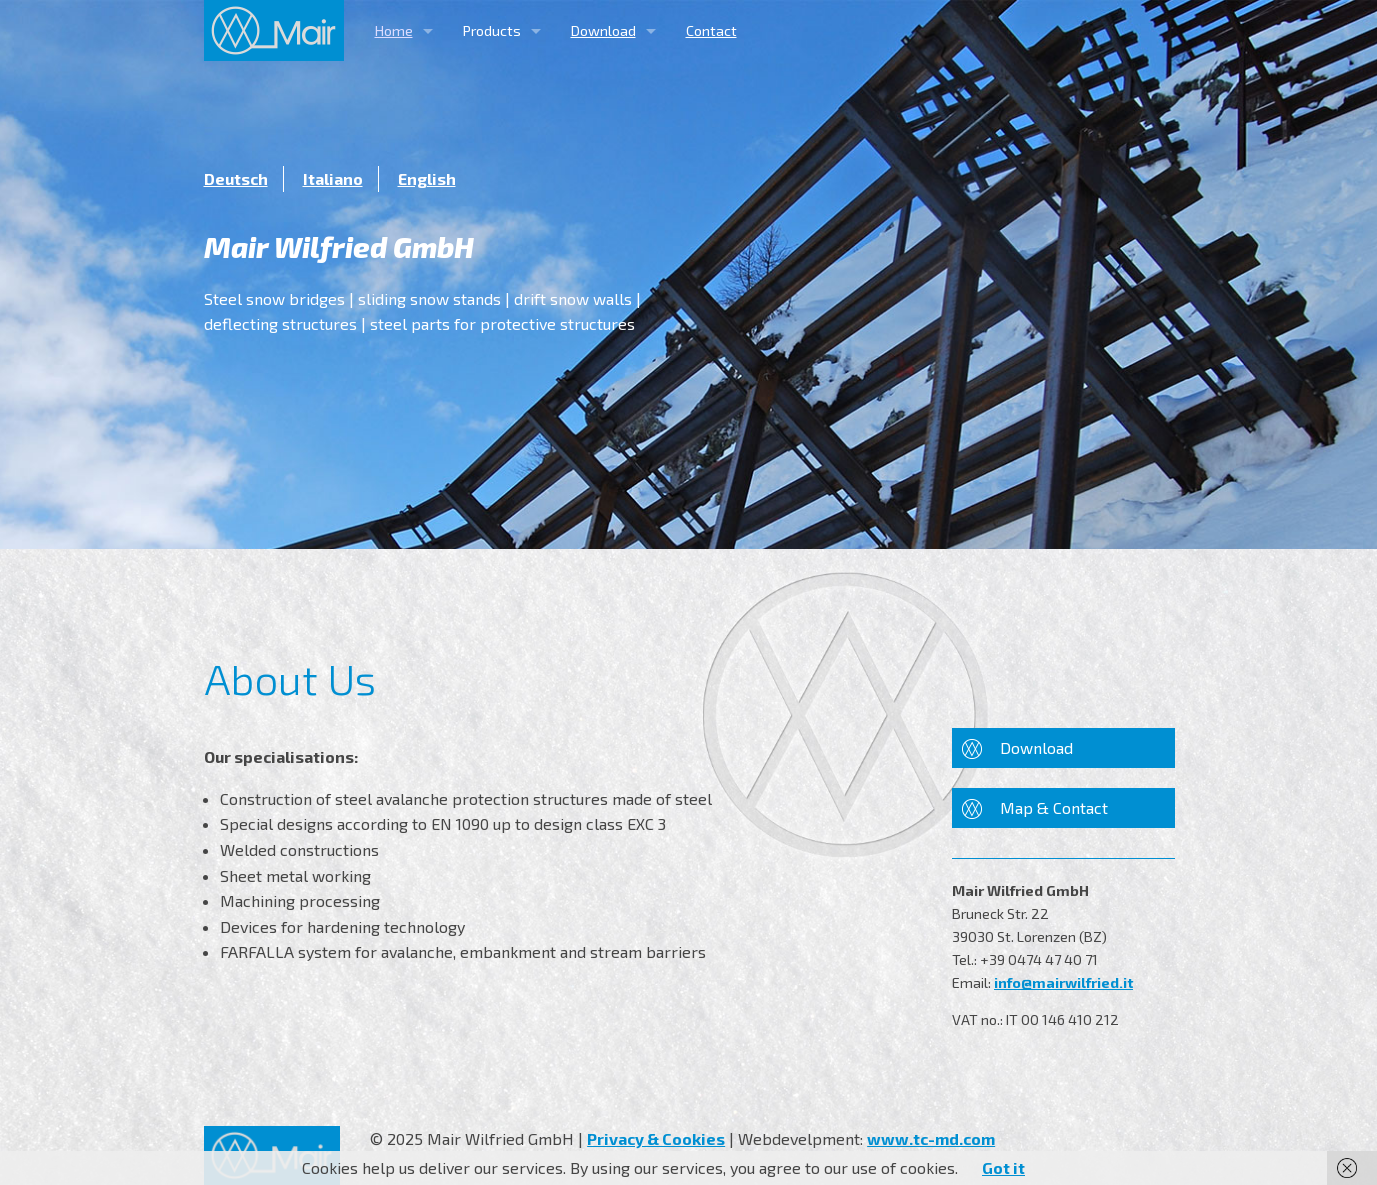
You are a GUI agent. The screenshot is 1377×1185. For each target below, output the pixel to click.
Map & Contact (1054, 807)
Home (394, 30)
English (427, 178)
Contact (711, 30)
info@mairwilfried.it (1063, 982)
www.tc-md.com (931, 1138)
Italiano (333, 178)
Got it (1003, 1167)
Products (492, 30)
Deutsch (236, 178)
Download (603, 30)
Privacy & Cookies (656, 1138)
